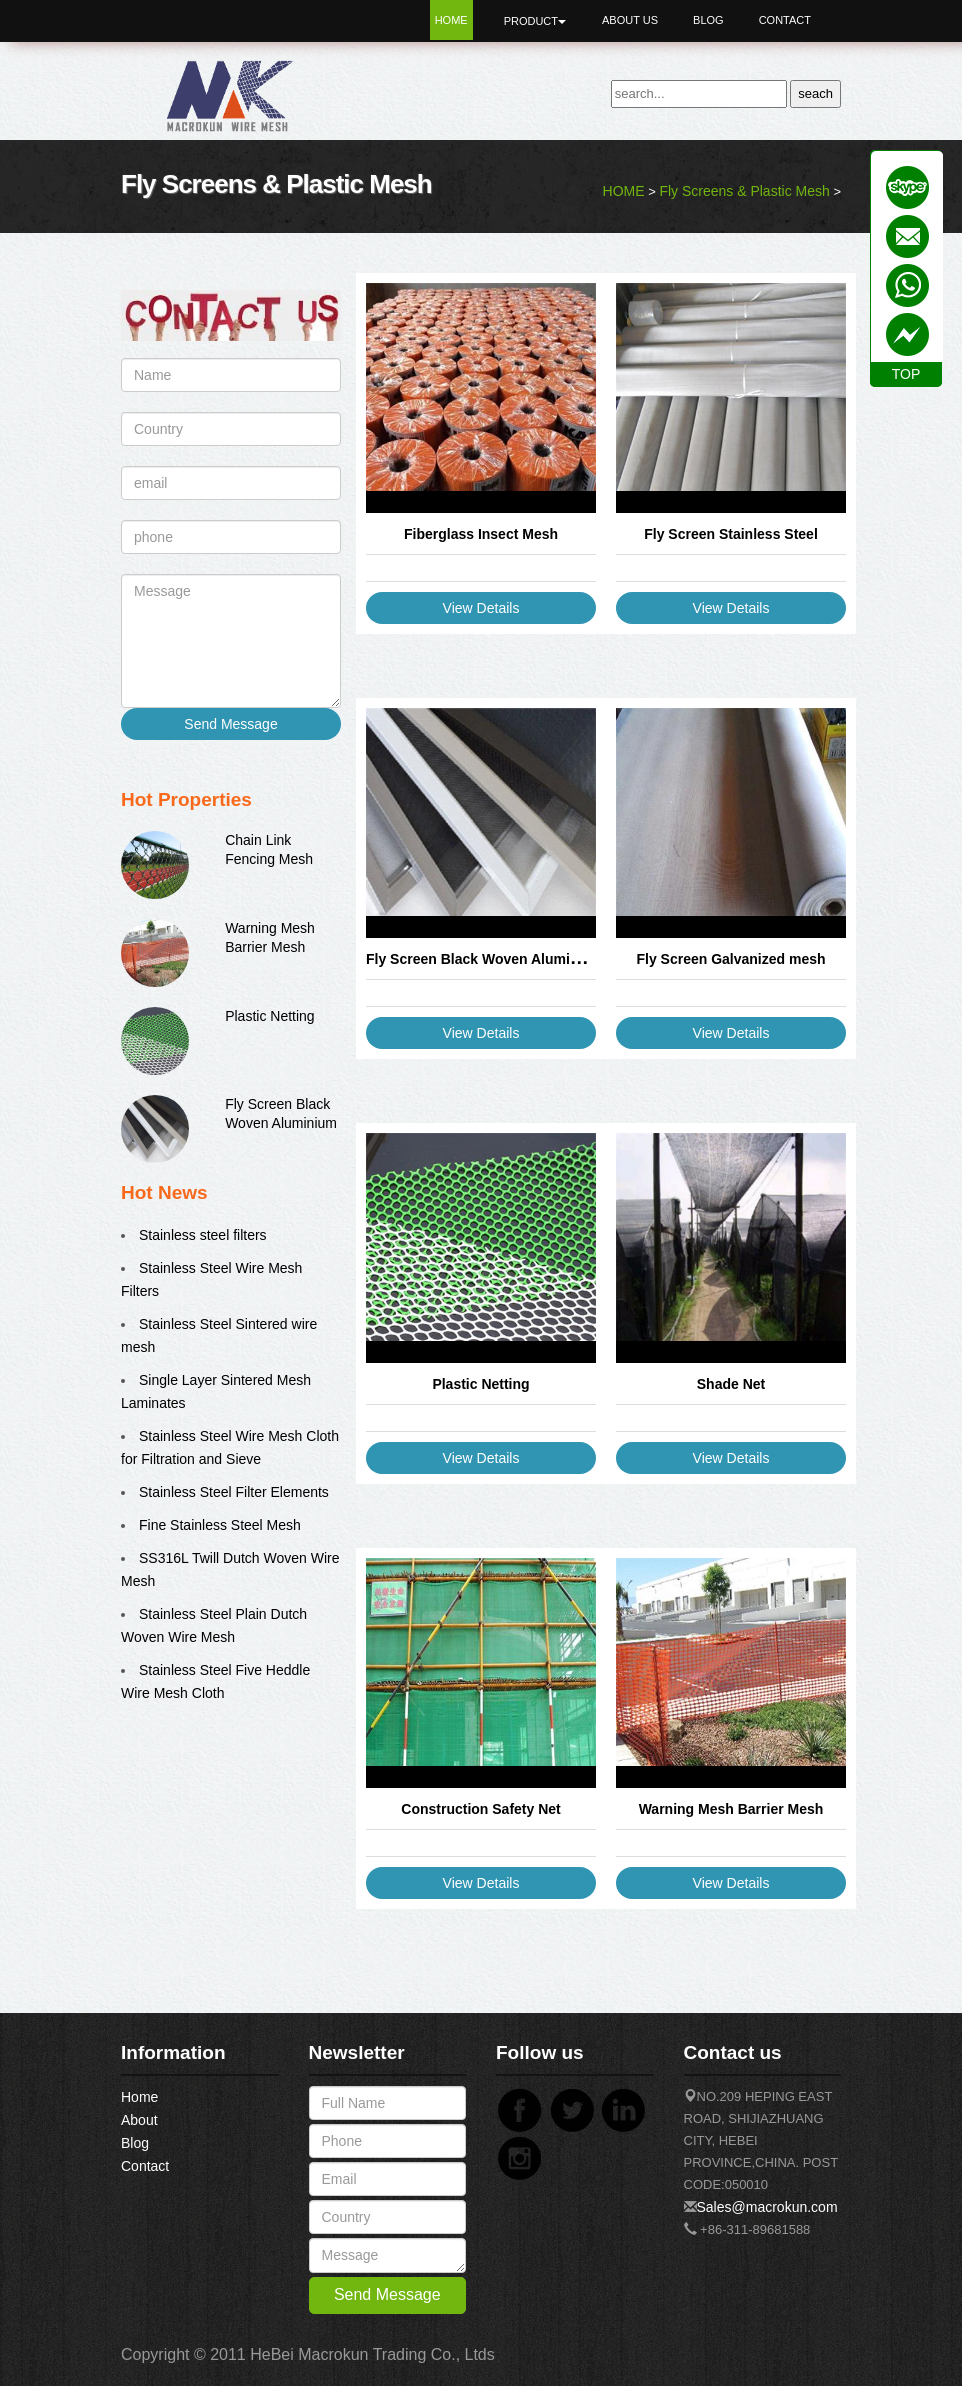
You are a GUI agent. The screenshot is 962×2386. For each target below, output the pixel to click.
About (139, 2120)
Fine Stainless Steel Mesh (220, 1525)
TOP (906, 374)
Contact (785, 20)
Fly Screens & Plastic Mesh (744, 191)
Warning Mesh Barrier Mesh (731, 1809)
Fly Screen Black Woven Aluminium (484, 959)
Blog (708, 20)
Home (451, 20)
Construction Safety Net (480, 1809)
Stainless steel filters (203, 1235)
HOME (624, 191)
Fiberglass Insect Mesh (481, 534)
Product (535, 21)
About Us (630, 20)
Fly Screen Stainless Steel (731, 534)
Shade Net (731, 1384)
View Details (481, 608)
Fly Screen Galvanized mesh (730, 959)
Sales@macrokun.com (767, 2207)
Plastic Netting (269, 1016)
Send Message (230, 724)
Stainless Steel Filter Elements (234, 1492)
